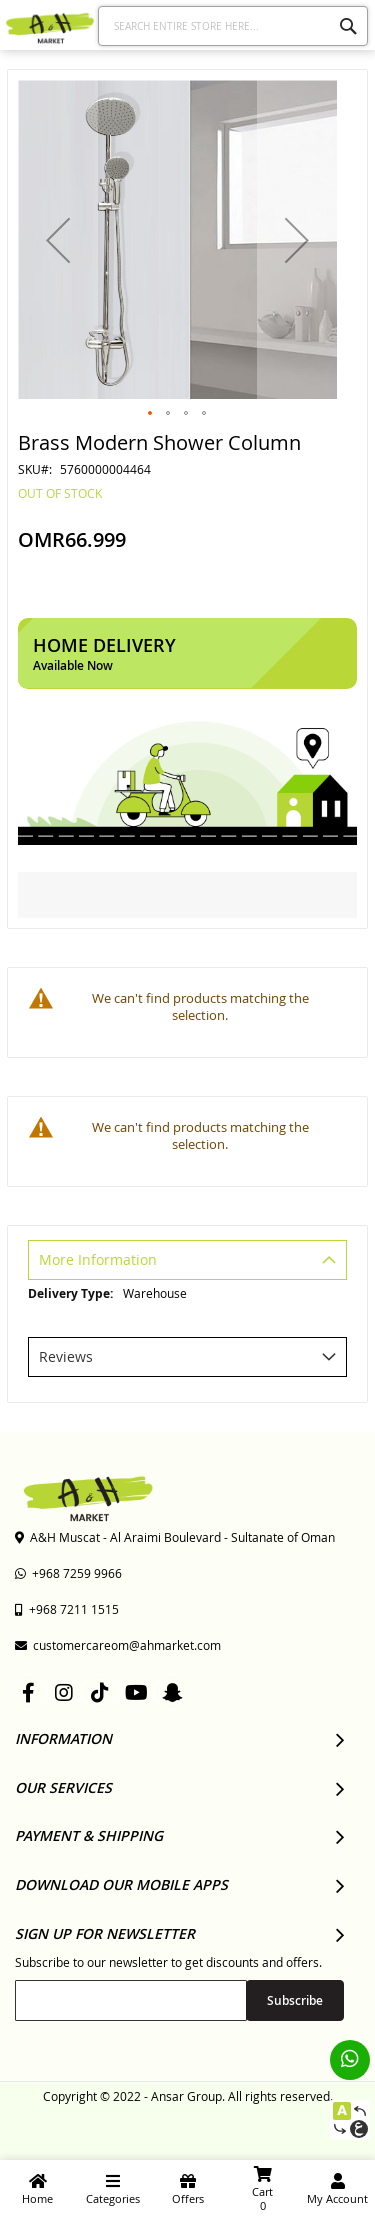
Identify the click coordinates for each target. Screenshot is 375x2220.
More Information (98, 1259)
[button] (58, 239)
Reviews (66, 1356)
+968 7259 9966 (68, 1573)
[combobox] (233, 26)
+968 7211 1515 (67, 1609)
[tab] (187, 1262)
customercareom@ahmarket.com (118, 1645)
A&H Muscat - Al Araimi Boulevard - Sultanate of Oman (175, 1537)
